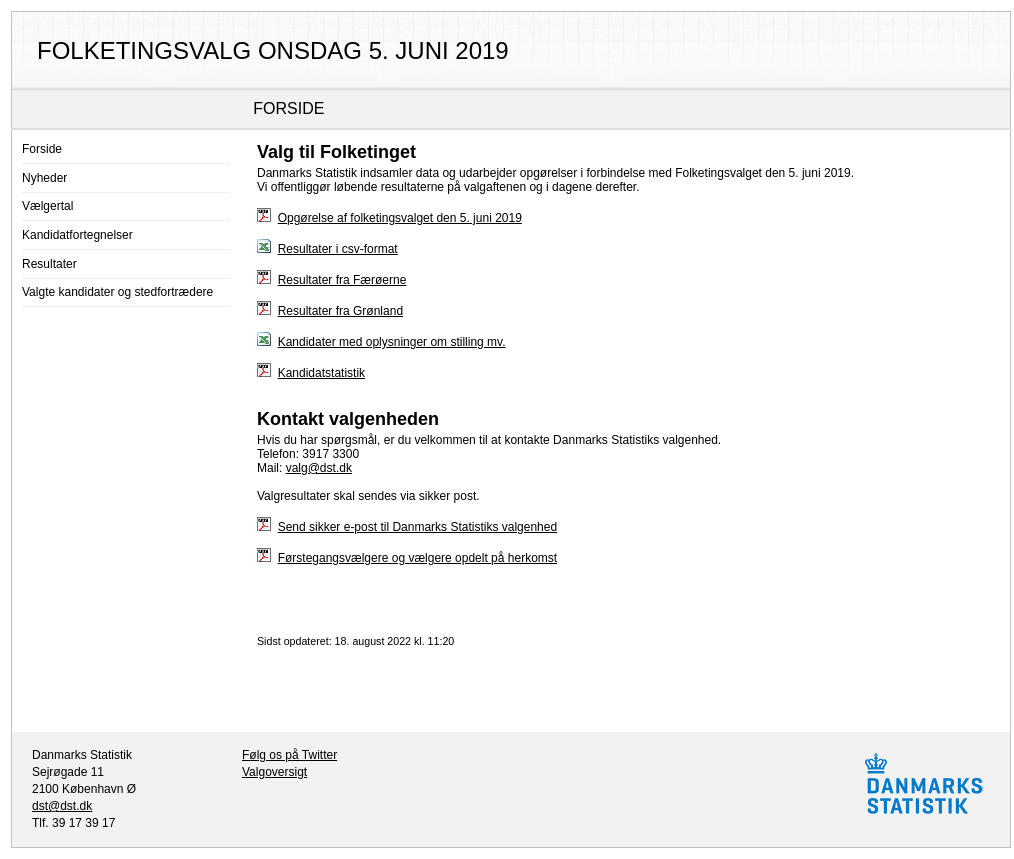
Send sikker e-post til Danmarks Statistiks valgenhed (417, 527)
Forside (42, 149)
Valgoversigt (274, 772)
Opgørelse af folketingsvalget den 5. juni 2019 (400, 218)
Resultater (49, 264)
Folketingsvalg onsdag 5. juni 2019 (273, 50)
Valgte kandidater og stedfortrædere (117, 292)
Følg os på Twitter (289, 755)
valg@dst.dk (319, 468)
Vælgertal (47, 206)
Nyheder (44, 178)
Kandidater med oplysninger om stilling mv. (392, 342)
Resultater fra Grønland (340, 311)
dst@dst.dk (62, 806)
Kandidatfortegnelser (77, 235)
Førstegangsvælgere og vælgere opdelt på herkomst (417, 558)
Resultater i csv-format (338, 249)
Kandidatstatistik (321, 373)
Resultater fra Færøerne (342, 280)
